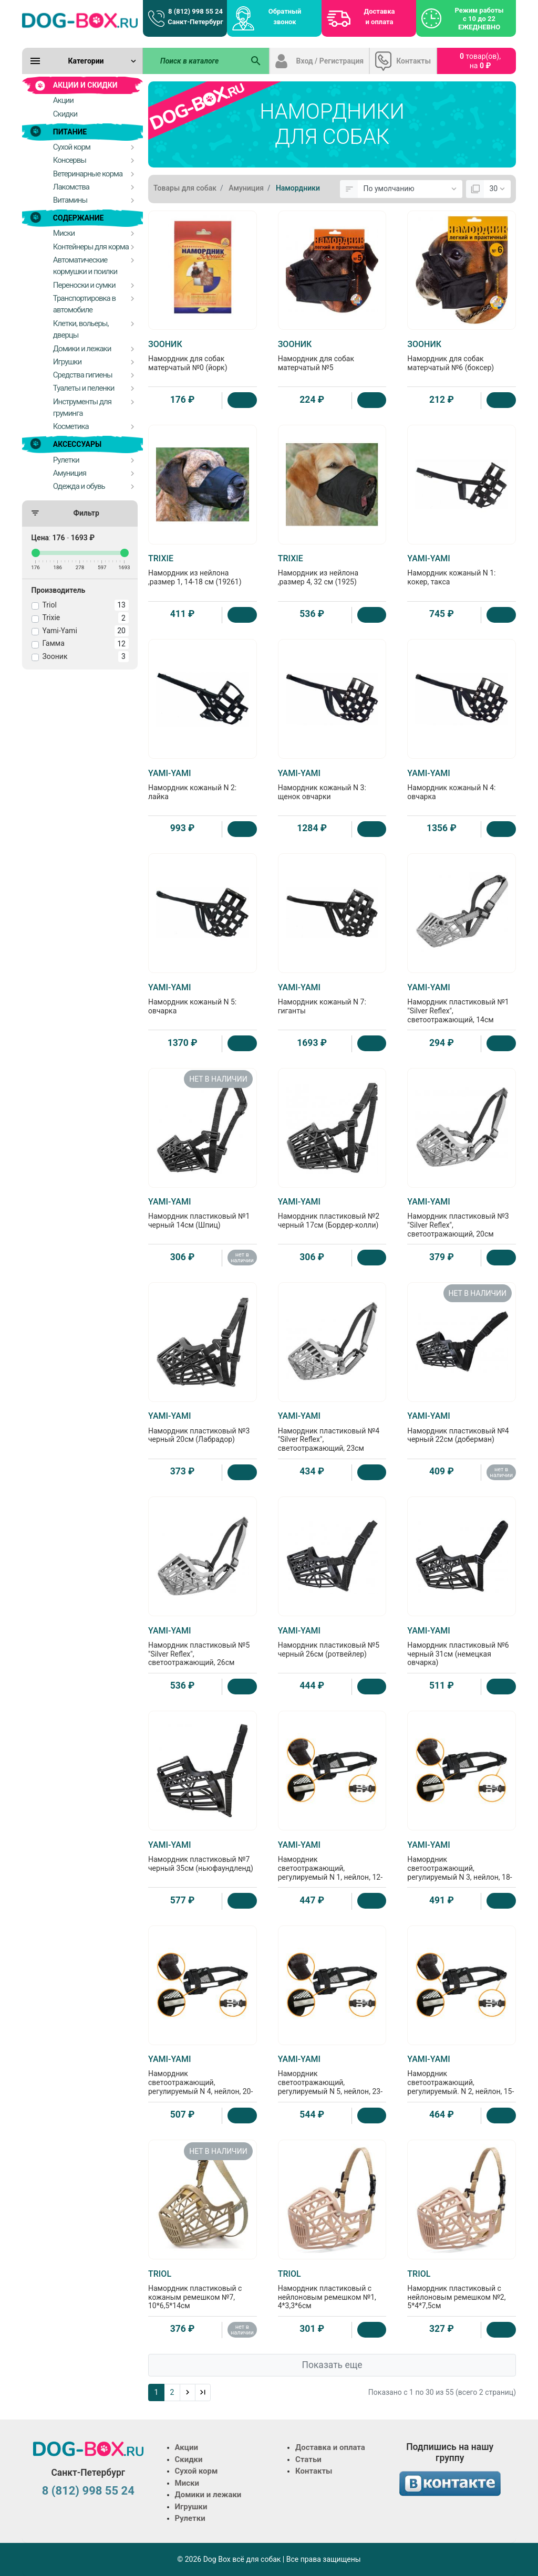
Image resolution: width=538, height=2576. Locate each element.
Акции (186, 2447)
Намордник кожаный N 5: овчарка (202, 998)
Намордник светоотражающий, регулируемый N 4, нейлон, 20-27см (202, 2079)
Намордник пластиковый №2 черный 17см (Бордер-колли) (332, 1213)
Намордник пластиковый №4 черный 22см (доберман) (461, 1427)
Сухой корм (196, 2471)
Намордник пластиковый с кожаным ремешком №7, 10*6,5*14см (202, 2289)
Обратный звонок (285, 16)
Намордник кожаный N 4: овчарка (461, 784)
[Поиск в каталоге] (193, 61)
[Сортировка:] (410, 189)
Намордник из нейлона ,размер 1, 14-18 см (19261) (202, 569)
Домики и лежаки (208, 2494)
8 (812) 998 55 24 (88, 2490)
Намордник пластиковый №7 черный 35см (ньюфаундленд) (202, 1856)
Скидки (189, 2459)
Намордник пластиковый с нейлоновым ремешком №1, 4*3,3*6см (332, 2289)
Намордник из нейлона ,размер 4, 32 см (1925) (332, 569)
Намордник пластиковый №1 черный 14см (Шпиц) (202, 1213)
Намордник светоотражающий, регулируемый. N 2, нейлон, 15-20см (461, 2079)
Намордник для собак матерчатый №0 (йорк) (202, 355)
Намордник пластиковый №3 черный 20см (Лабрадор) (202, 1427)
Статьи (308, 2459)
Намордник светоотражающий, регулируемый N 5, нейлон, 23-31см (332, 2079)
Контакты (413, 61)
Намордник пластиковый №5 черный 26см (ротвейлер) (332, 1642)
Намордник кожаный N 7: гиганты (332, 998)
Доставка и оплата (379, 16)
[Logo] (80, 20)
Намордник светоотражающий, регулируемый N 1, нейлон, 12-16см (332, 1865)
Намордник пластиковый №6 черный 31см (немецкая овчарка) (461, 1646)
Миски (187, 2483)
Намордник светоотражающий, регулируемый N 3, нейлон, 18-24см (461, 1865)
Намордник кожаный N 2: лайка (202, 784)
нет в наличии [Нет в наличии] (242, 1257)
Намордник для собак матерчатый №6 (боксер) (461, 355)
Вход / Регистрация (330, 61)
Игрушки (191, 2506)
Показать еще (332, 2365)
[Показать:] (497, 189)
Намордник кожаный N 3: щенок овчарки (332, 784)
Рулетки (190, 2518)
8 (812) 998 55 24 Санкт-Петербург (195, 16)
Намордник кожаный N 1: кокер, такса (461, 569)
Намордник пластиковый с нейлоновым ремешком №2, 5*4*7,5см (461, 2289)
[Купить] (242, 400)
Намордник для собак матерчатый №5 (332, 355)
